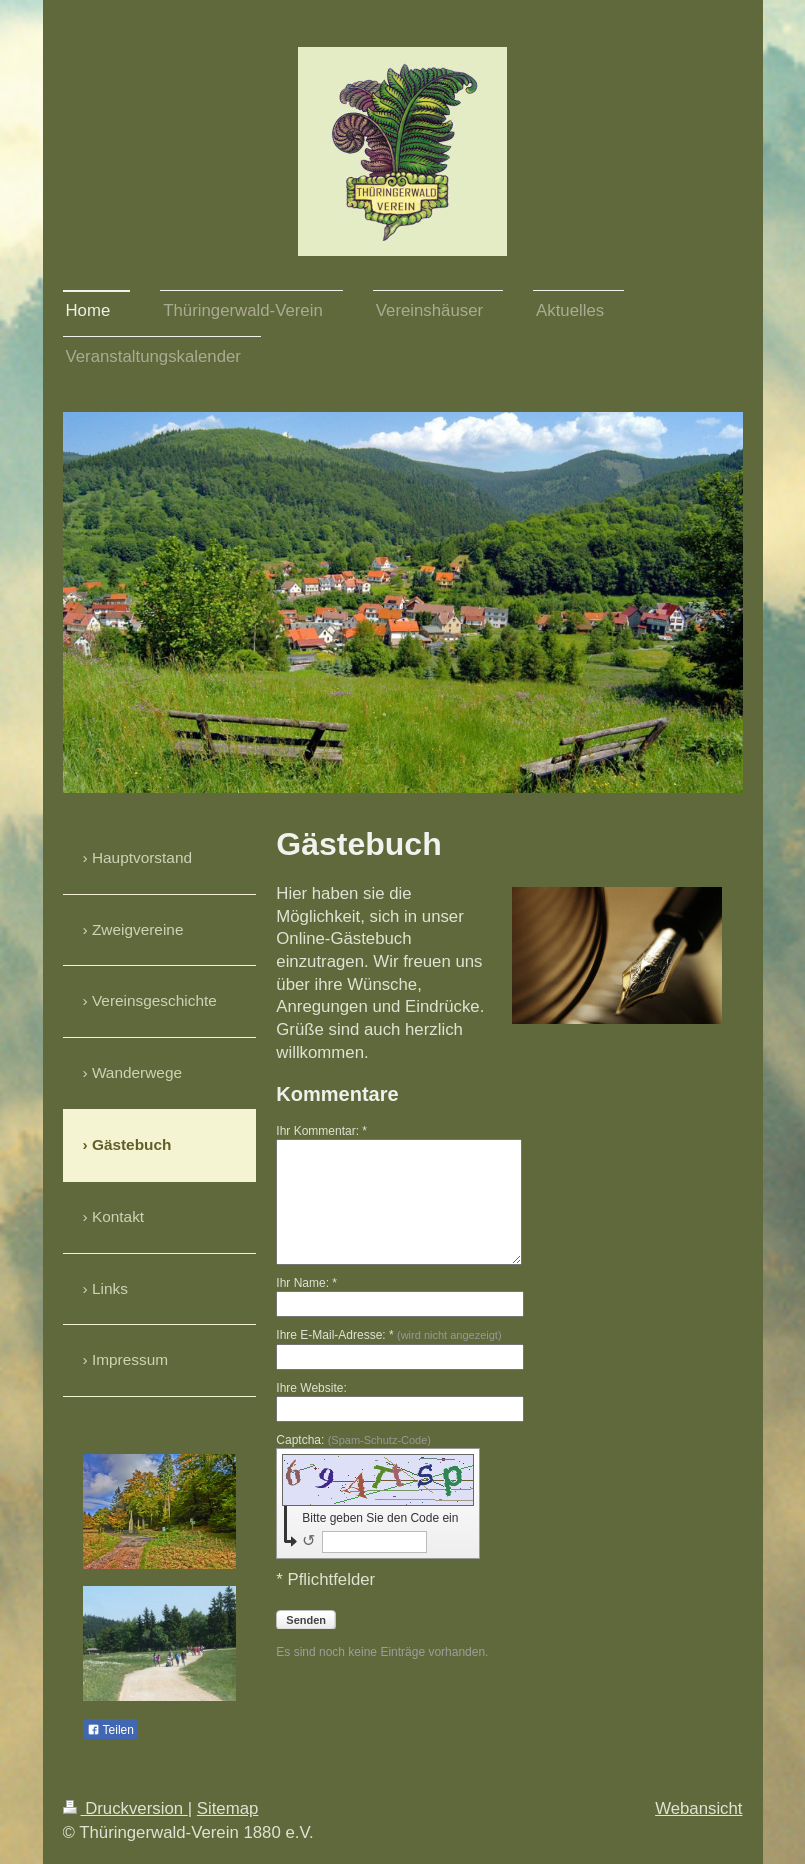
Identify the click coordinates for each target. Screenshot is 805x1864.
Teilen (110, 1730)
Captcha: (353, 1440)
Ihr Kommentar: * (321, 1131)
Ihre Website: (311, 1388)
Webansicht (698, 1808)
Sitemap (228, 1808)
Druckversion (125, 1808)
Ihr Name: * (306, 1283)
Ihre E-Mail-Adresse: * (388, 1335)
